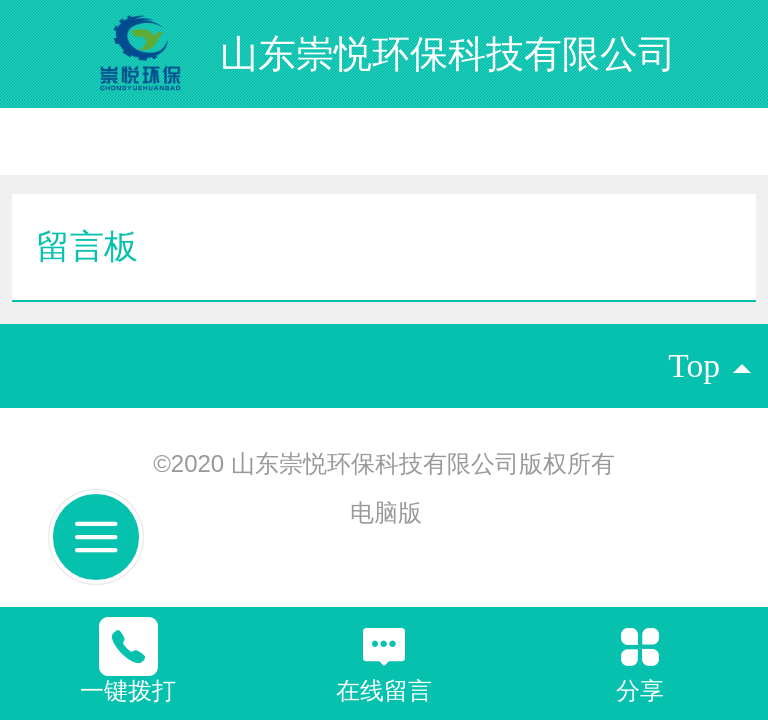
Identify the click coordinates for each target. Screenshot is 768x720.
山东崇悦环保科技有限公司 (448, 53)
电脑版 (386, 512)
